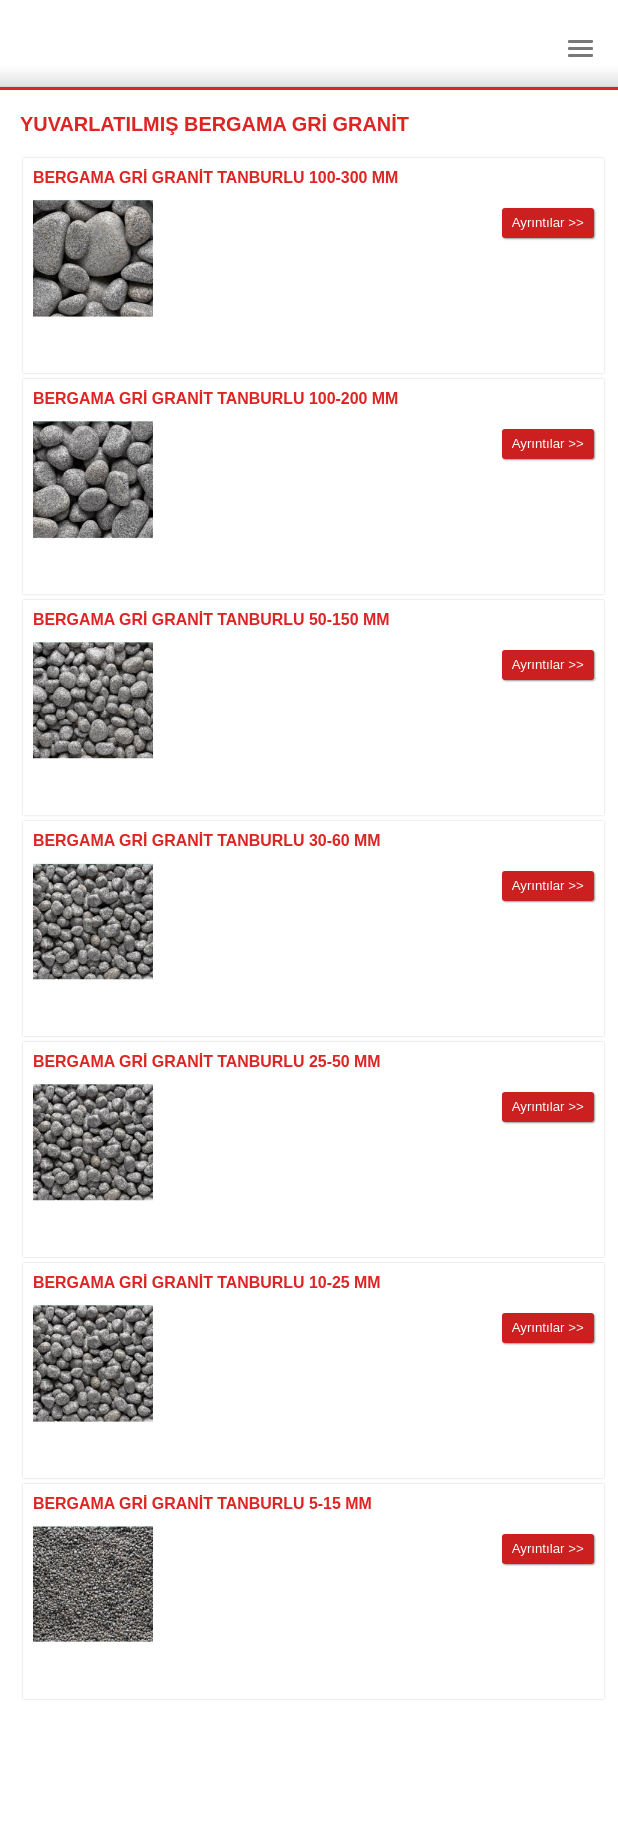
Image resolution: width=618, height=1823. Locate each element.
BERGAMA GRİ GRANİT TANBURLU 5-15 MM (202, 1503)
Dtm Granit (130, 44)
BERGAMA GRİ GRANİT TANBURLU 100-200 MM (215, 398)
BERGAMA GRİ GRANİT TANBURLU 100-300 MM (215, 177)
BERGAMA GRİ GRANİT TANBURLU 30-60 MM (207, 840)
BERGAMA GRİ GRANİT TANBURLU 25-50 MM (207, 1061)
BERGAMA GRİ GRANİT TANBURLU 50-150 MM (211, 619)
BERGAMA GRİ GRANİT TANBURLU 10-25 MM (207, 1282)
